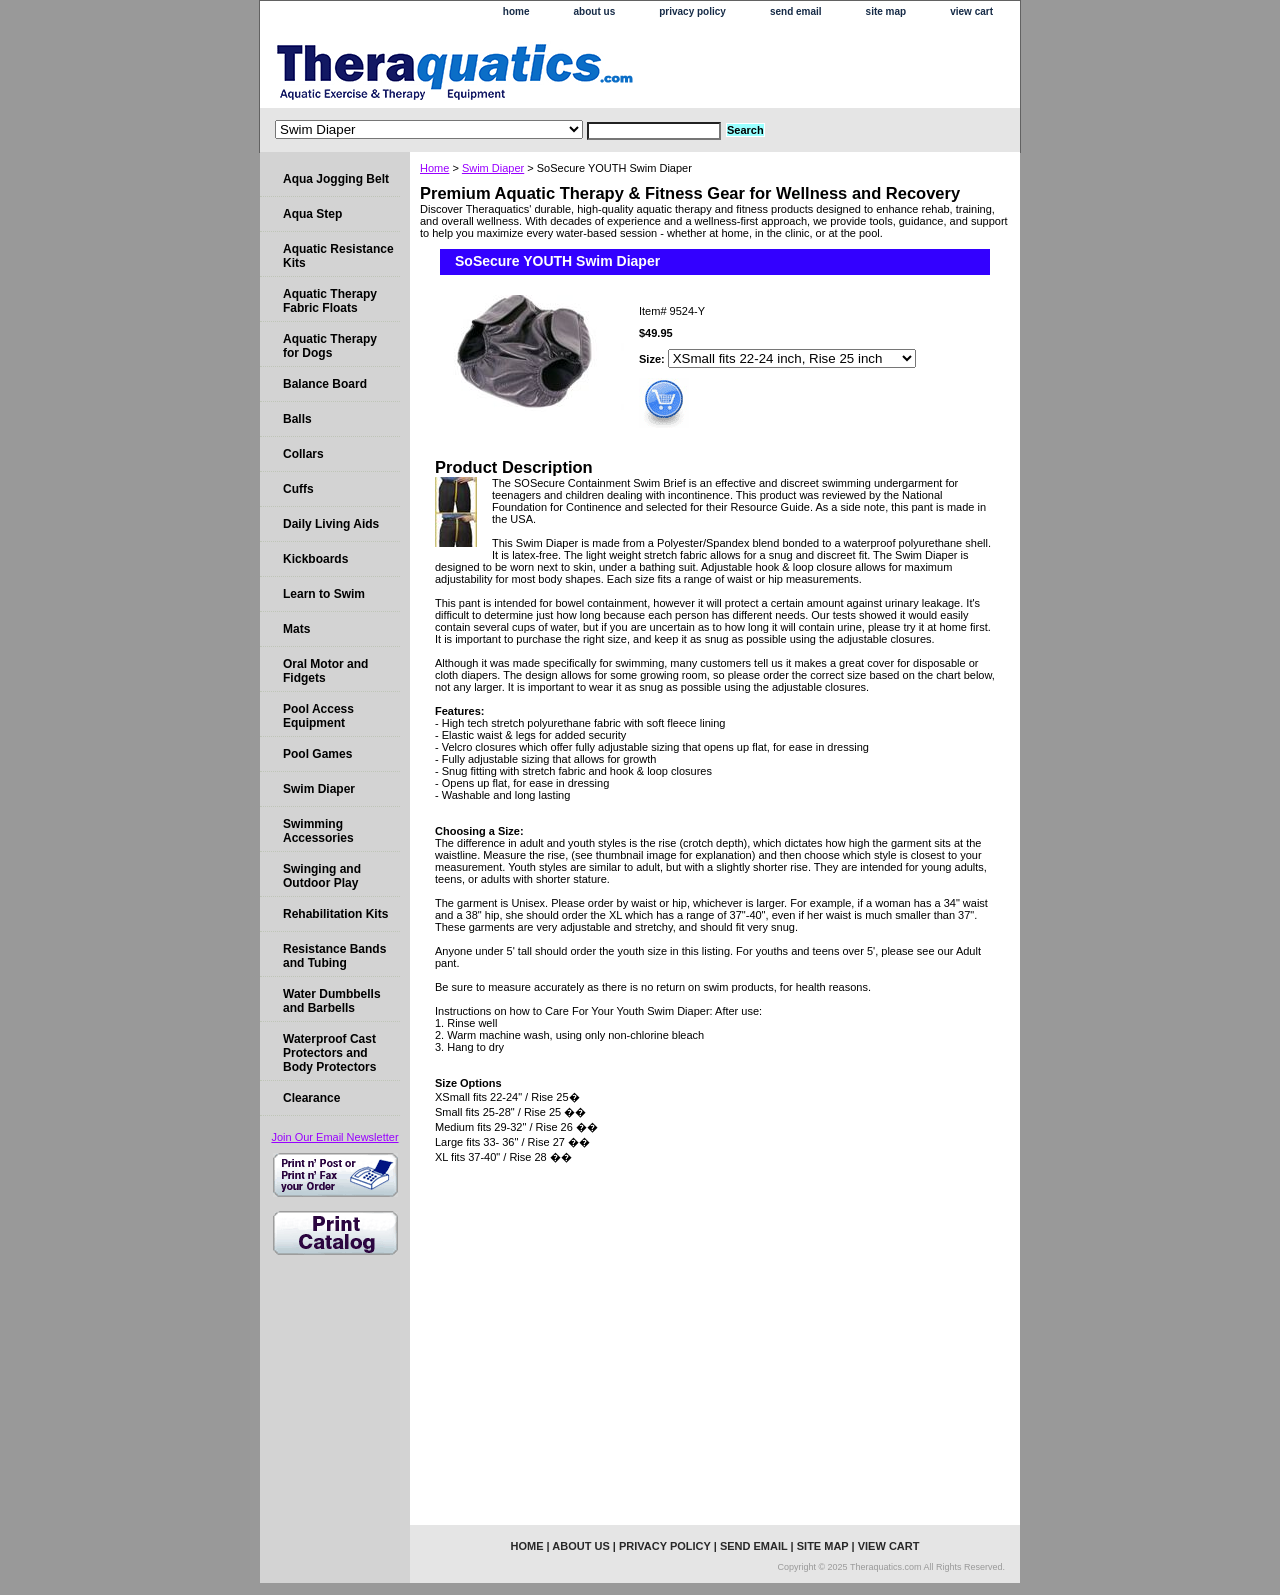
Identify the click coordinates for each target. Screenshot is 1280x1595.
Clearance (311, 1098)
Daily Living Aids (331, 524)
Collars (303, 454)
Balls (297, 419)
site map (886, 11)
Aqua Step (312, 214)
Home (434, 168)
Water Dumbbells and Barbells (332, 1001)
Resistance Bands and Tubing (334, 956)
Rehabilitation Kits (335, 914)
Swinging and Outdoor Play (322, 876)
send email (796, 11)
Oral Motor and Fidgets (325, 671)
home (516, 11)
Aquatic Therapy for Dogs (330, 346)
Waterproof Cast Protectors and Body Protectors (329, 1053)
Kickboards (315, 559)
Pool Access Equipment (318, 716)
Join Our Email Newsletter (334, 1137)
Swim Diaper (493, 168)
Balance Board (325, 384)
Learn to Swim (324, 594)
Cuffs (298, 489)
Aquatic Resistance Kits (338, 256)
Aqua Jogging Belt (336, 179)
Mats (296, 629)
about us (595, 11)
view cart (971, 11)
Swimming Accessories (318, 831)
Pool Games (317, 754)
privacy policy (692, 11)
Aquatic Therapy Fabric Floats (330, 301)
